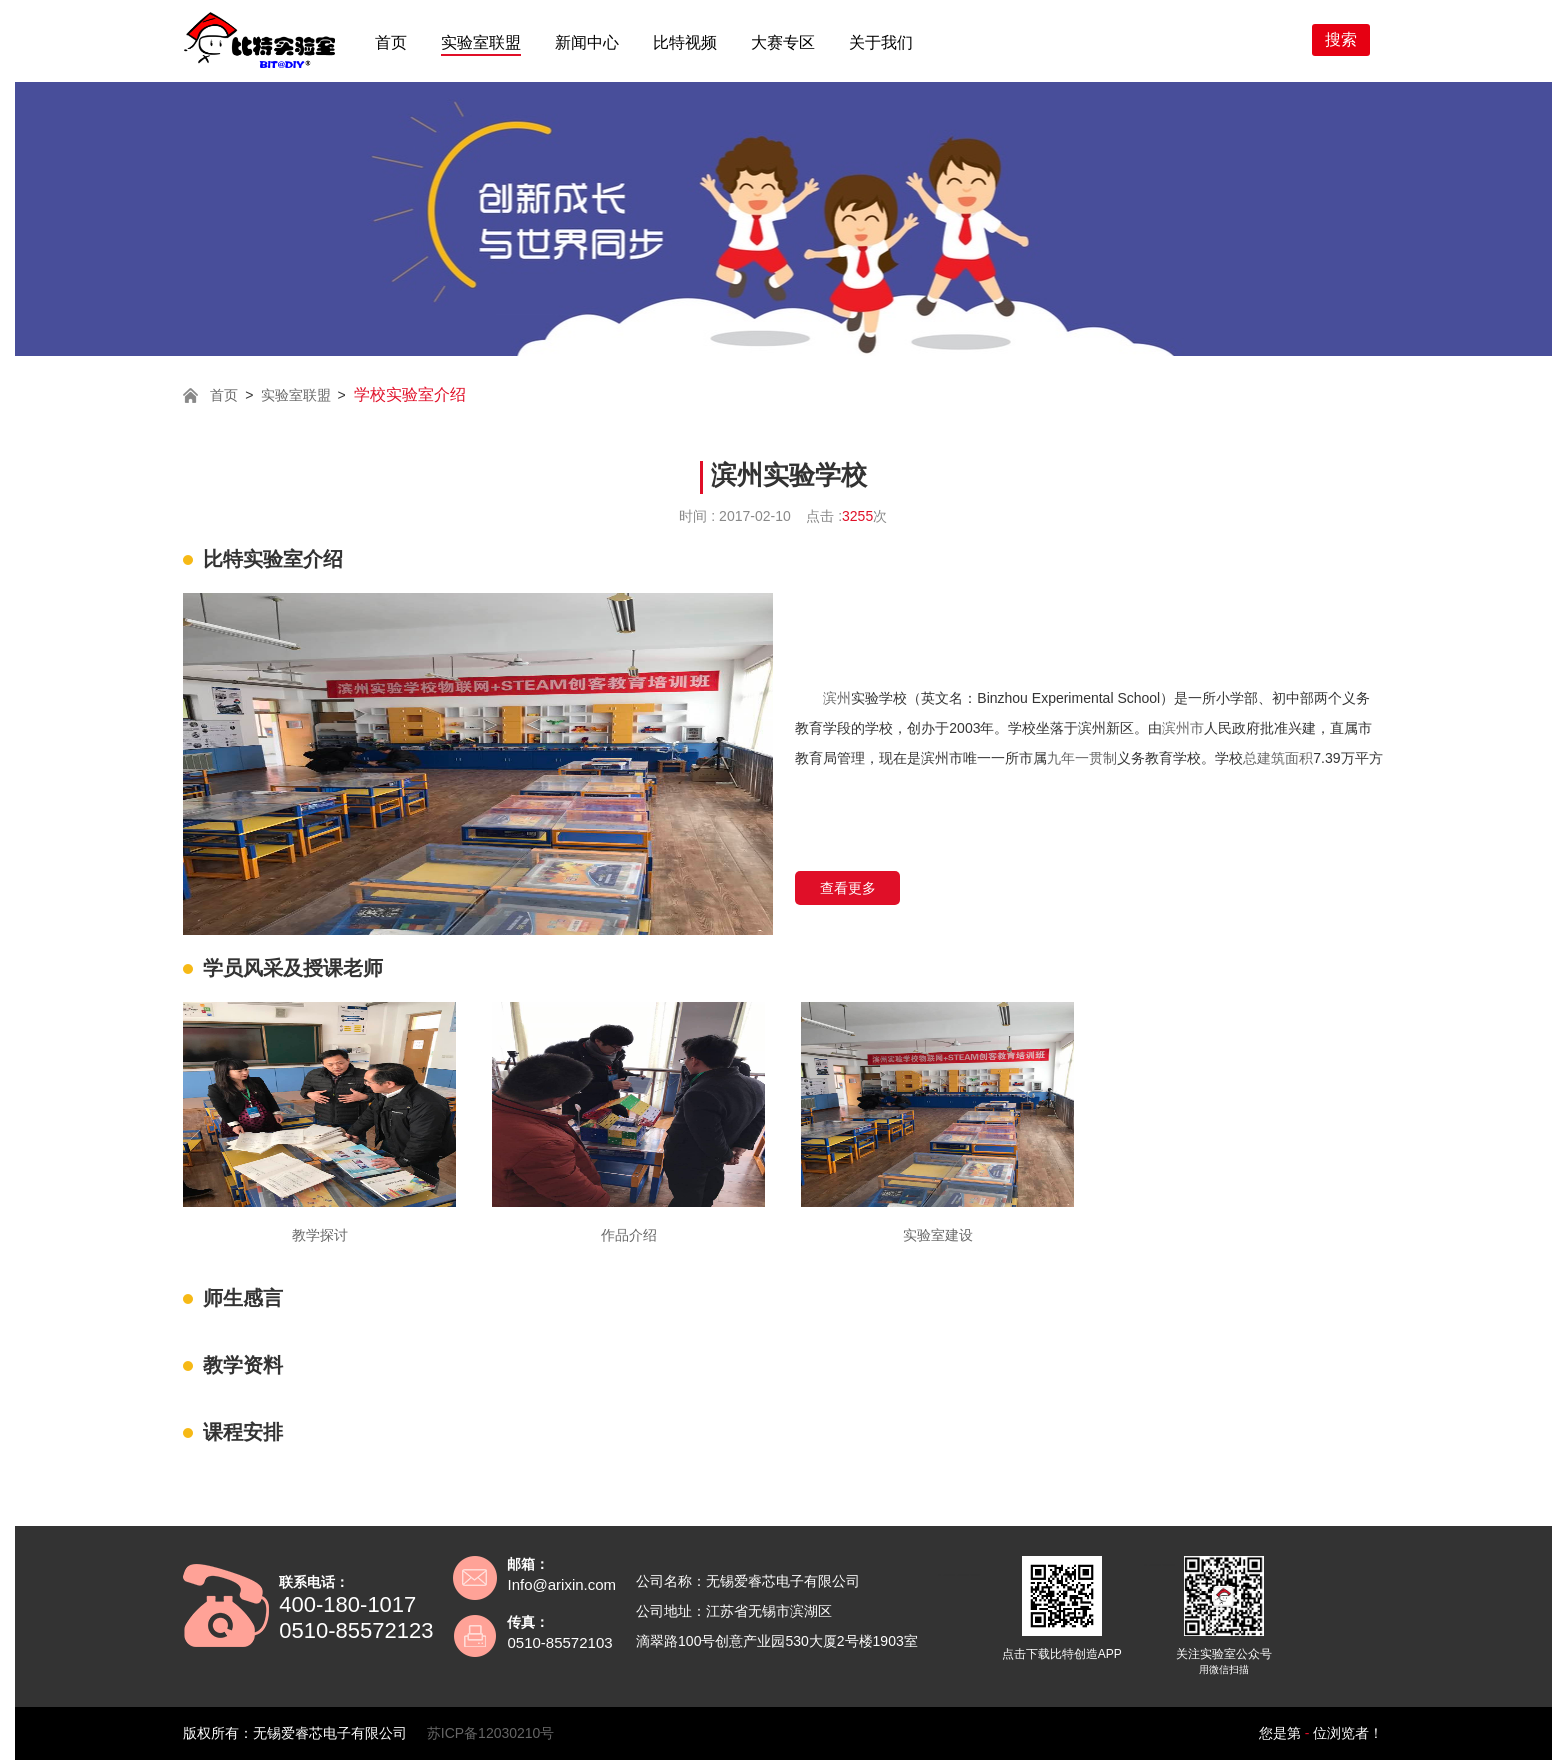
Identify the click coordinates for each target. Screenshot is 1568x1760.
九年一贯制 (1082, 758)
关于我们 (881, 42)
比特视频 (685, 42)
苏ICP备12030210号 (491, 1733)
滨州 (837, 698)
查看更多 (848, 888)
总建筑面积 (1278, 758)
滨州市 (1183, 728)
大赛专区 (783, 42)
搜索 (1341, 39)
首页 (391, 42)
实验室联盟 (481, 42)
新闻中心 (587, 42)
